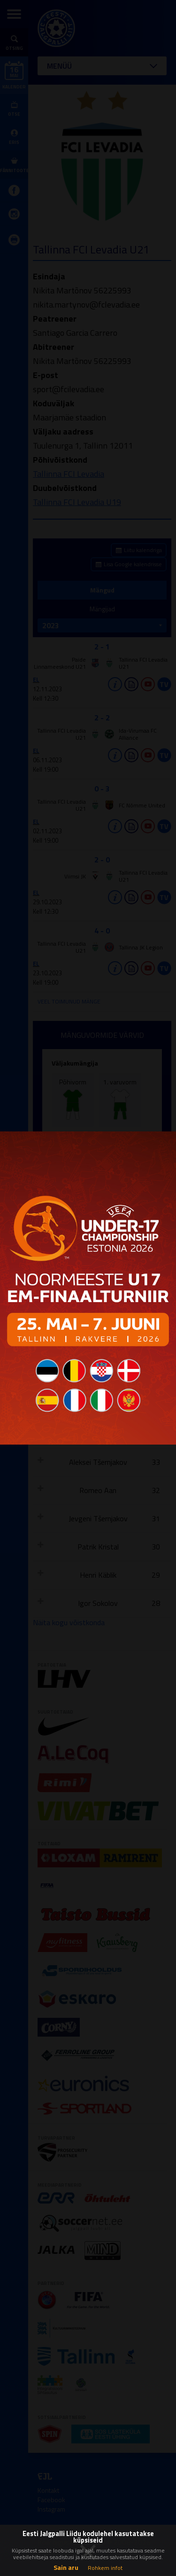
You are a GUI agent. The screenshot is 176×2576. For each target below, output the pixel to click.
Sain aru (66, 2567)
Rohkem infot (105, 2567)
